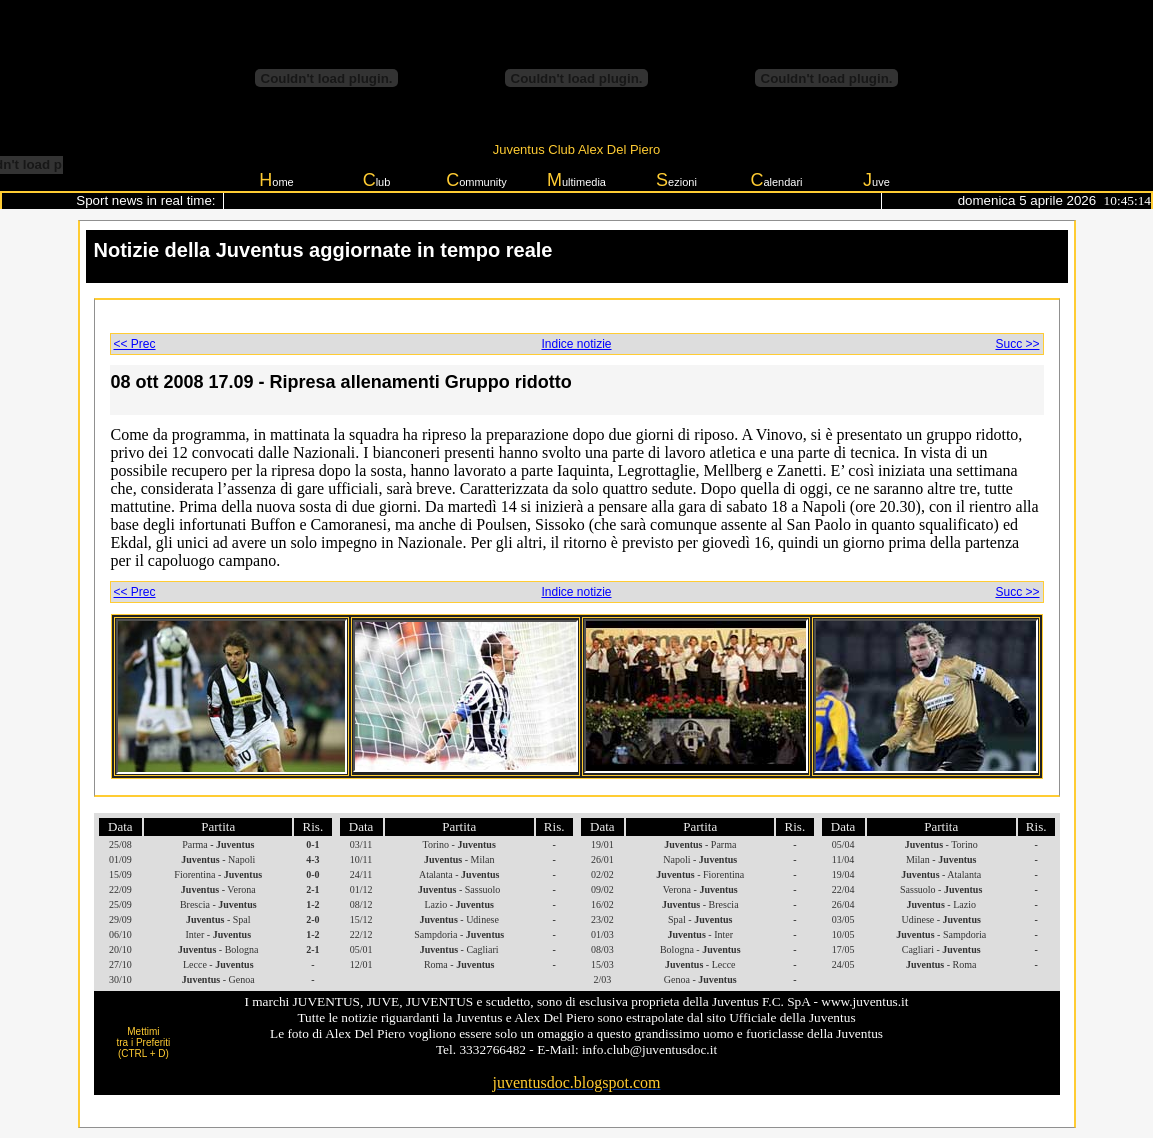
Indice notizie (576, 344)
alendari (776, 180)
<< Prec (135, 344)
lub (377, 180)
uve (876, 180)
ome (276, 180)
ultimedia (576, 180)
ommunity (476, 180)
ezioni (676, 180)
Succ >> (1017, 344)
